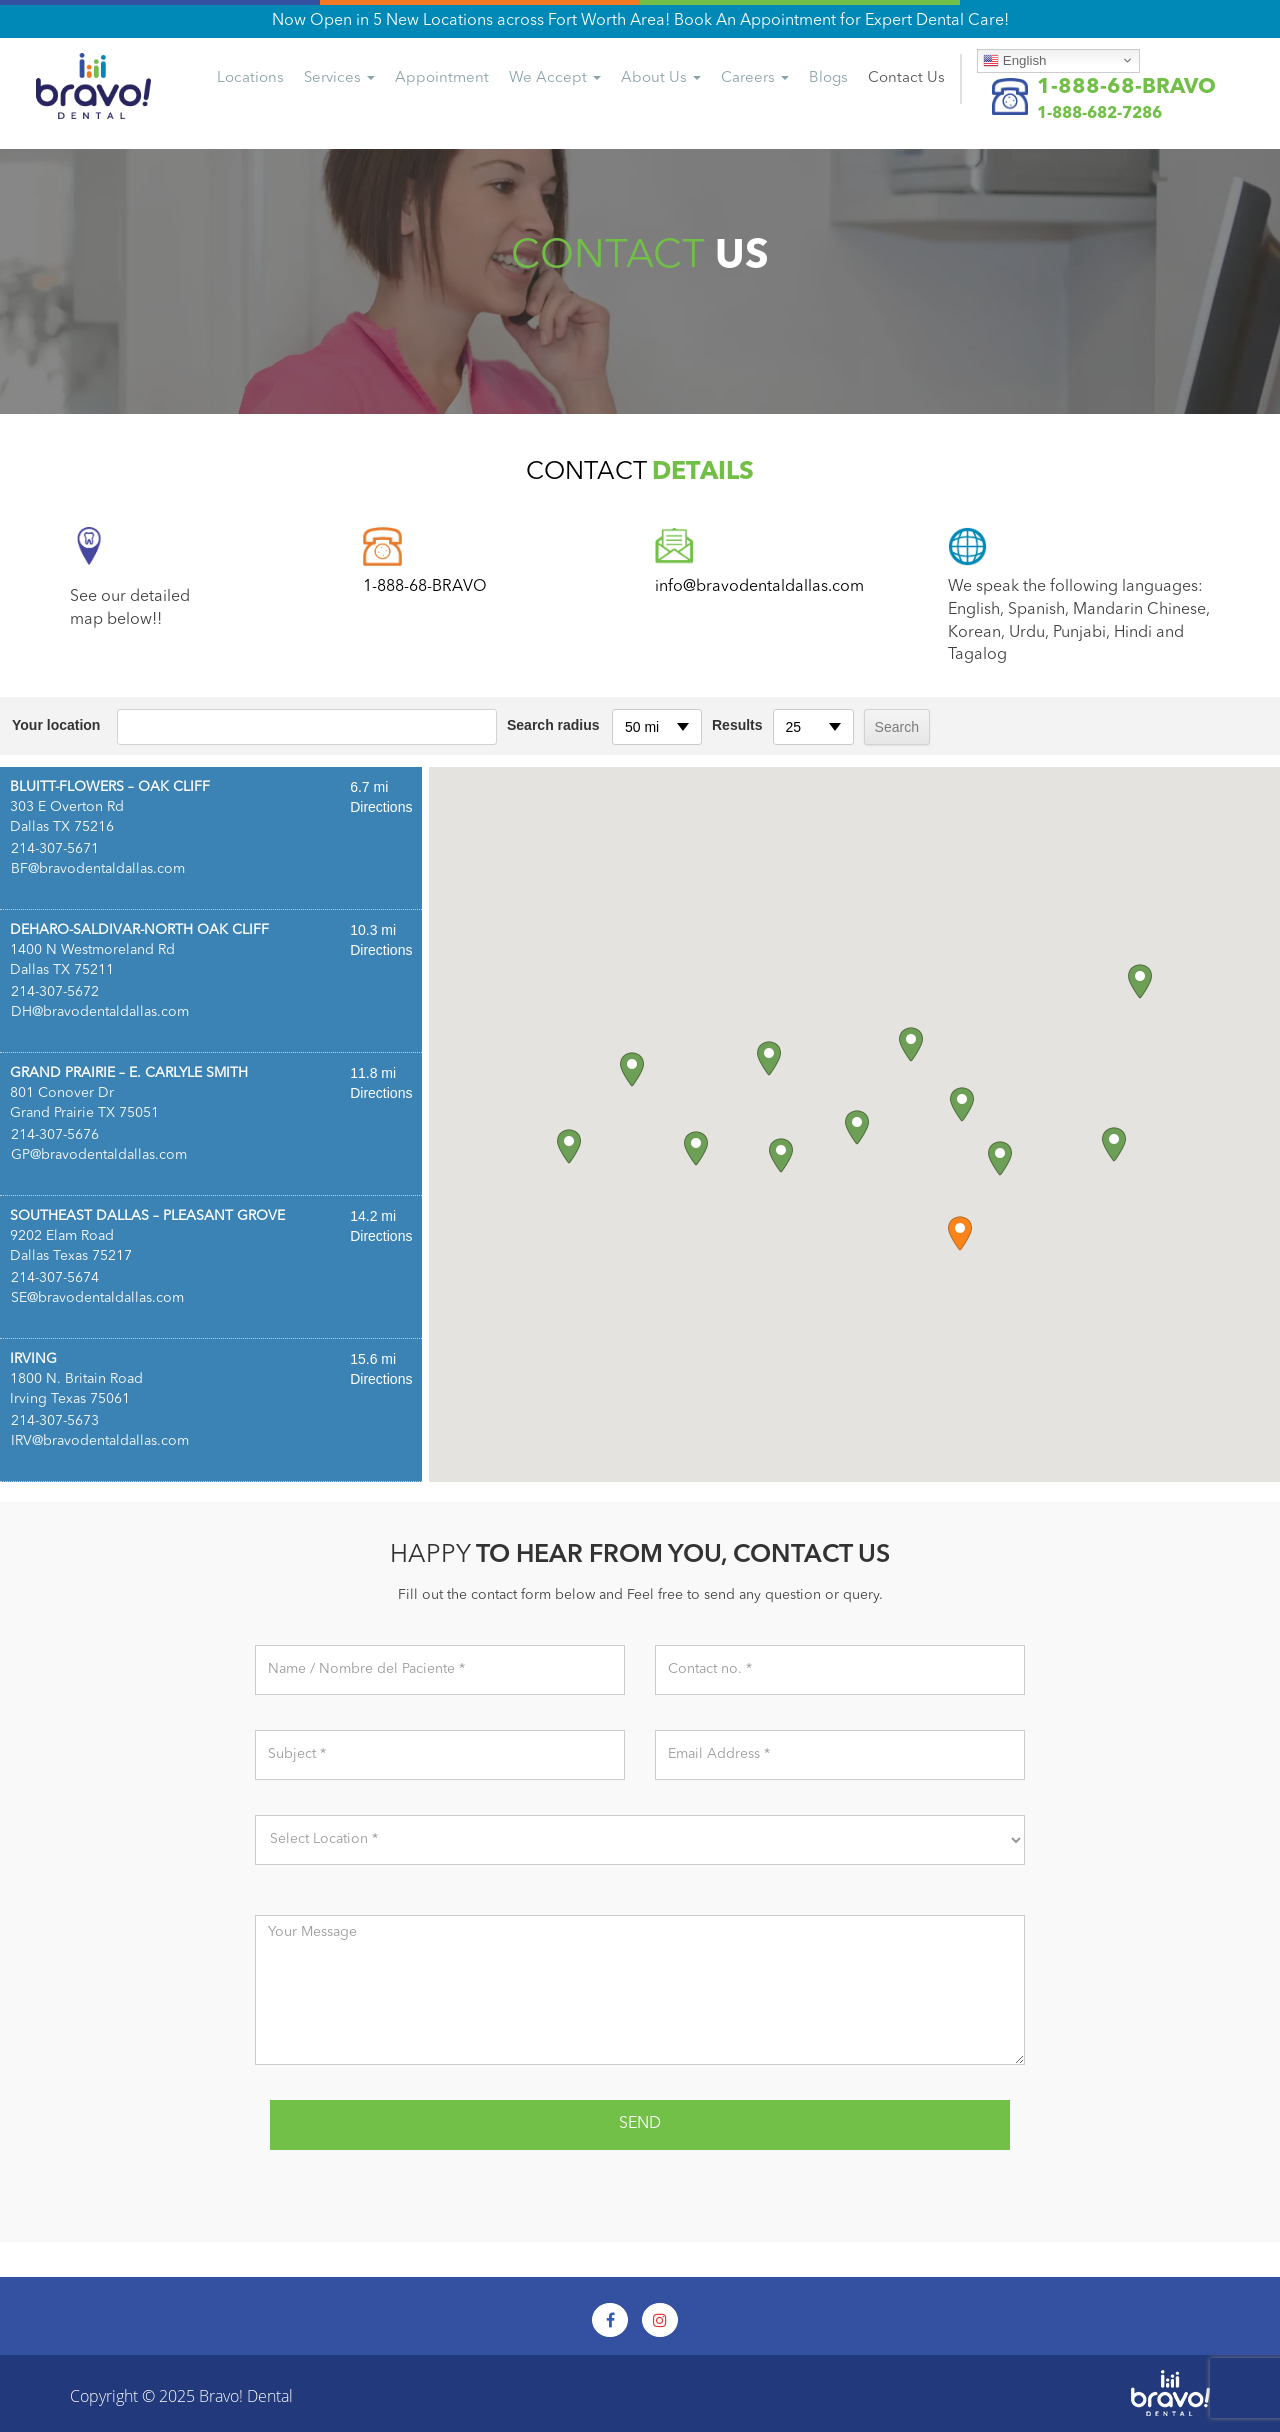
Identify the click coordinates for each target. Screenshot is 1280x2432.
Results (737, 725)
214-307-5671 (55, 849)
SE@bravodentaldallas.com (97, 1298)
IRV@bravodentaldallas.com (100, 1441)
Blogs (828, 78)
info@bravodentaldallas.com (759, 587)
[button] (960, 1233)
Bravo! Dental (246, 2396)
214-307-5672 (55, 992)
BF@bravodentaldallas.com (98, 869)
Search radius (553, 725)
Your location (56, 725)
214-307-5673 (55, 1421)
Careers (755, 78)
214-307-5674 (55, 1278)
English (1014, 60)
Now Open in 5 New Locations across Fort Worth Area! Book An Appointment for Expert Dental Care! (640, 21)
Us (906, 78)
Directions (381, 807)
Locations (250, 78)
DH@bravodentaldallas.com (100, 1012)
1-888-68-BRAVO (1126, 87)
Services (339, 78)
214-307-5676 (55, 1135)
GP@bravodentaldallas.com (99, 1155)
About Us (661, 78)
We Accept (555, 78)
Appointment (442, 78)
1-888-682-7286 (1099, 114)
